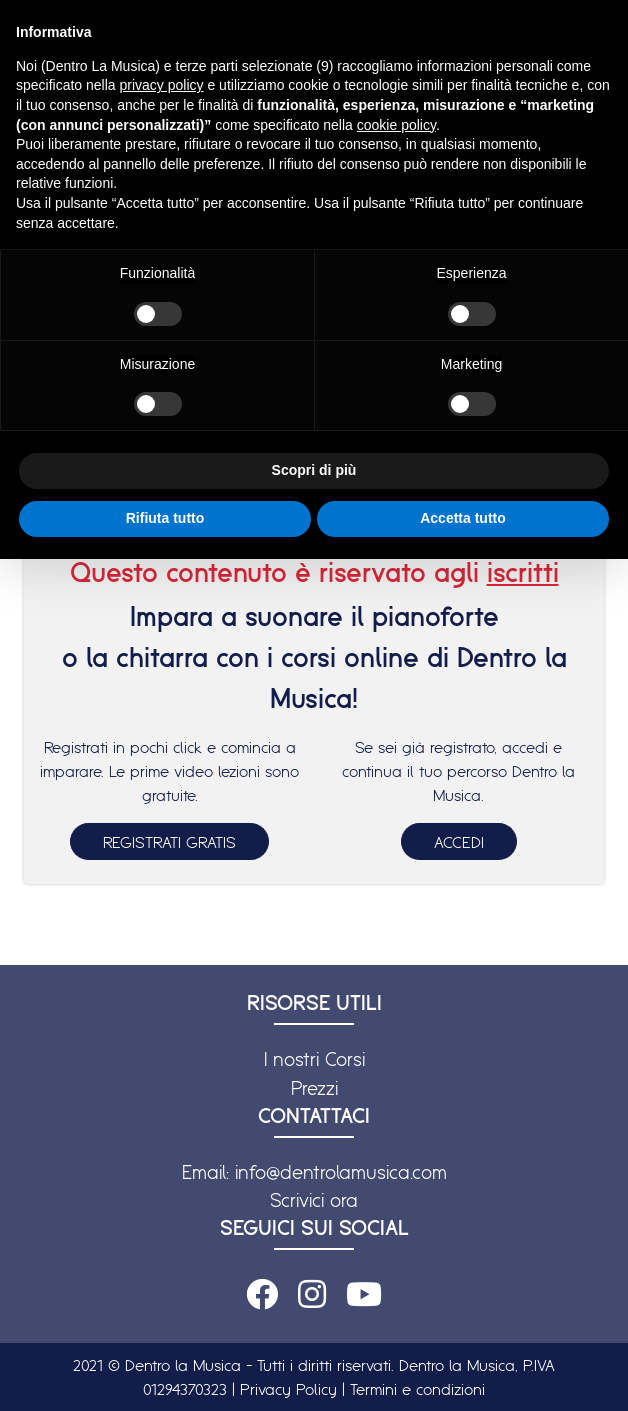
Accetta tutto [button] (463, 518)
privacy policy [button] (162, 85)
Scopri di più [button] (314, 470)
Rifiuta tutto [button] (165, 518)
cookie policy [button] (396, 125)
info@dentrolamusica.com (341, 1172)
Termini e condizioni (417, 1389)
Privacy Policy (288, 1389)
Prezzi (314, 1088)
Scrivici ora (314, 1200)
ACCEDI (459, 842)
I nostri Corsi (314, 1059)
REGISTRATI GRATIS (169, 842)
